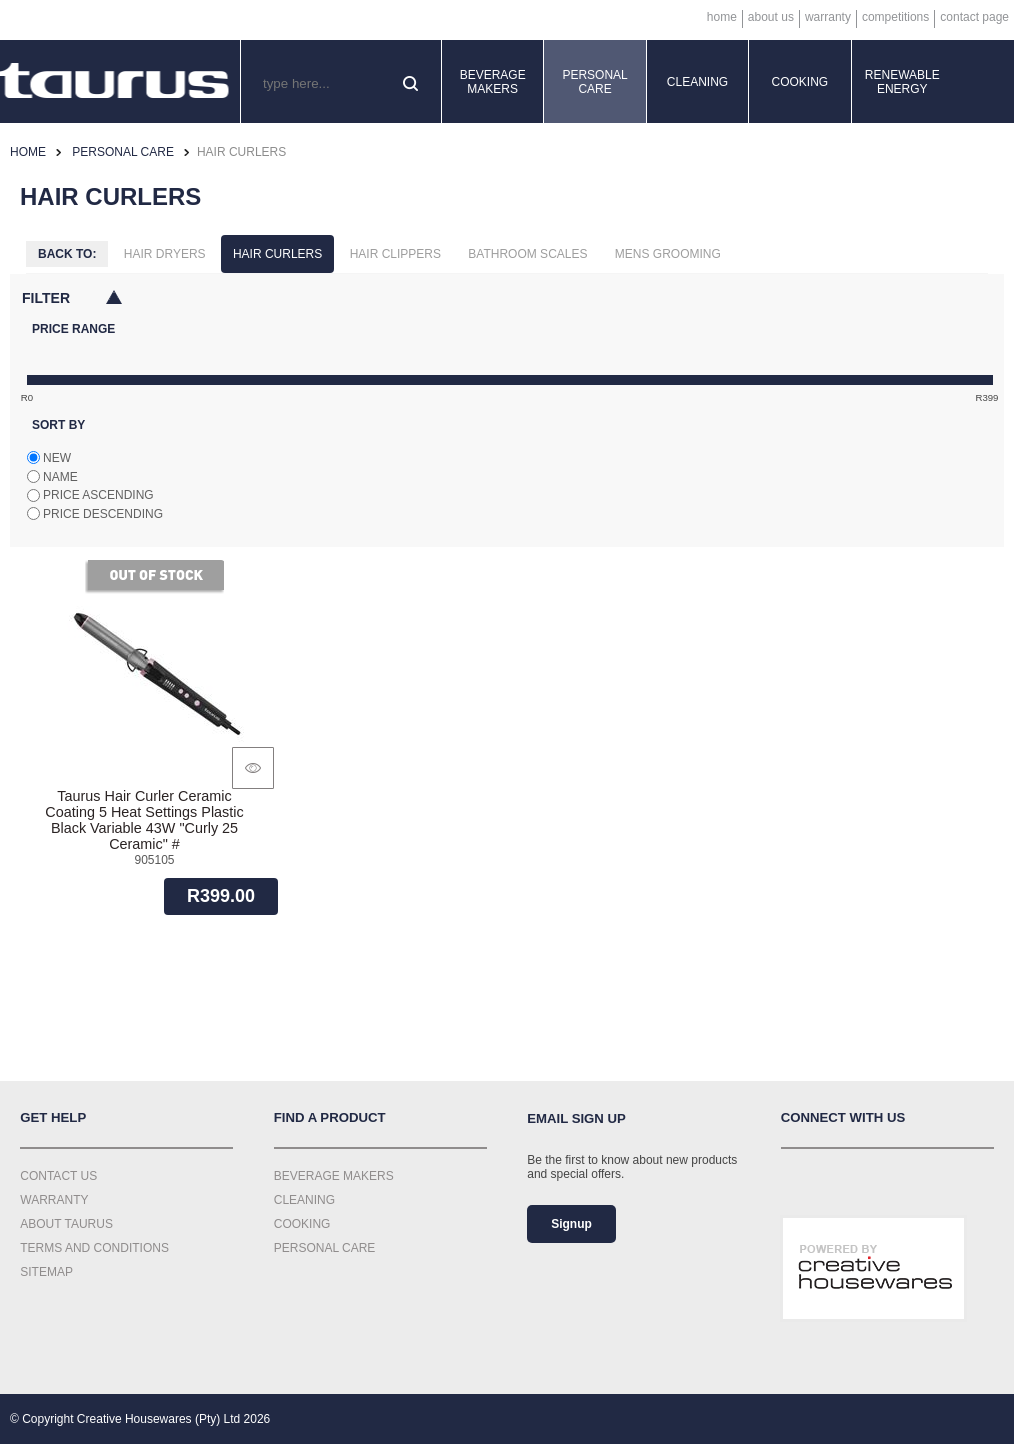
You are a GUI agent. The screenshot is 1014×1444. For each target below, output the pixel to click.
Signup (571, 1224)
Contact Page (974, 17)
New (57, 458)
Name (60, 477)
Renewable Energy (902, 82)
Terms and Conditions (94, 1248)
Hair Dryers (165, 254)
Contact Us (58, 1176)
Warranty (828, 17)
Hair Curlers (277, 254)
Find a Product (330, 1117)
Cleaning (697, 82)
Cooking (800, 82)
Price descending (103, 514)
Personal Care (594, 82)
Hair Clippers (395, 254)
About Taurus (66, 1224)
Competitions (895, 17)
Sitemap (46, 1272)
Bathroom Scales (527, 254)
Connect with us (843, 1117)
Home (722, 17)
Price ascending (98, 495)
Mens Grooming (668, 254)
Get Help (53, 1117)
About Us (771, 17)
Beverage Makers (493, 82)
